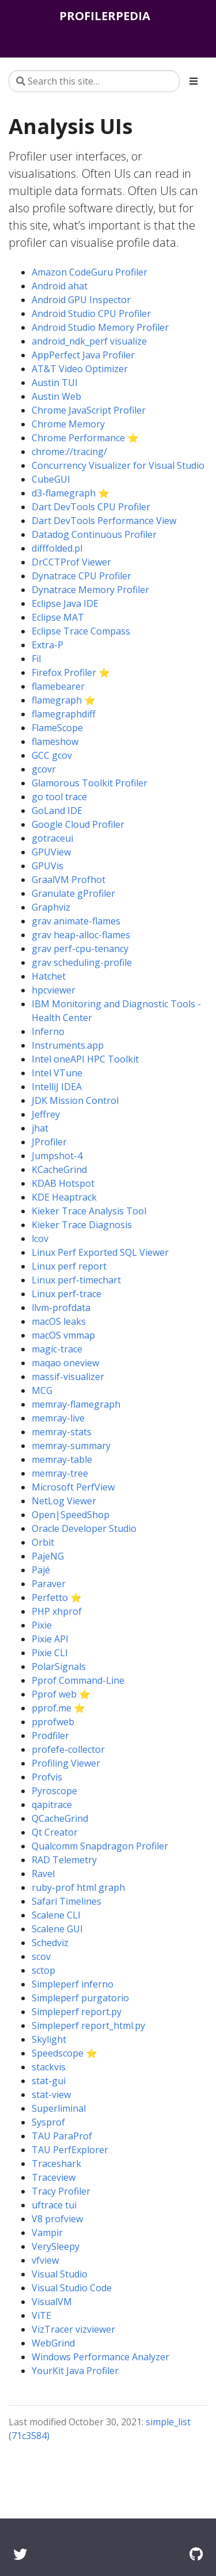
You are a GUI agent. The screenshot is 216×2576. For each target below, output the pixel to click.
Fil (36, 658)
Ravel (43, 1873)
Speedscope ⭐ (64, 2053)
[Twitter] (20, 2553)
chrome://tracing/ (69, 451)
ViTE (41, 2315)
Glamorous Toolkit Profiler (89, 783)
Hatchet (49, 976)
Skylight (49, 2039)
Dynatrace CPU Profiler (81, 576)
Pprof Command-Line (78, 1680)
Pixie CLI (50, 1652)
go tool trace (59, 796)
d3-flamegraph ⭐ (70, 493)
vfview (45, 2260)
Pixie (42, 1625)
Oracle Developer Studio (84, 1528)
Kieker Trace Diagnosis (82, 1224)
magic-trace (57, 1349)
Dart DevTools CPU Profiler (91, 506)
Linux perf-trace (66, 1293)
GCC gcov (52, 755)
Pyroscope (54, 1790)
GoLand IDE (57, 810)
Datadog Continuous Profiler (94, 534)
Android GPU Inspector (81, 299)
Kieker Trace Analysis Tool (89, 1211)
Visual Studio (60, 2274)
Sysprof (48, 2122)
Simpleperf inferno (72, 1984)
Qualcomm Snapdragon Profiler (100, 1846)
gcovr (44, 769)
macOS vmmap (63, 1335)
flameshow (55, 741)
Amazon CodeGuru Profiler (89, 272)
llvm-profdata (61, 1307)
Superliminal (59, 2108)
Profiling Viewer (66, 1763)
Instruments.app (68, 1045)
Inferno (48, 1031)
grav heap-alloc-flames (81, 934)
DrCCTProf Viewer (71, 562)
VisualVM (52, 2301)
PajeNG (48, 1556)
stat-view (51, 2094)
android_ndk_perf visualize (89, 341)
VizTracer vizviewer (73, 2329)
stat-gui (49, 2080)
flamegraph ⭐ (64, 700)
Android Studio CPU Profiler (91, 313)
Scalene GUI (57, 1929)
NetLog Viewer (64, 1501)
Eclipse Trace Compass (81, 631)
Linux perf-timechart (76, 1280)
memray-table (62, 1459)
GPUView (51, 852)
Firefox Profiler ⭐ (71, 672)
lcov (40, 1238)
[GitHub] (196, 2553)
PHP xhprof (57, 1611)
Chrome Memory (68, 424)
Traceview (53, 2177)
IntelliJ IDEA (57, 1086)
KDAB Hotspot (63, 1183)
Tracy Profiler (61, 2191)
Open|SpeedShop (70, 1514)
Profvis (47, 1777)
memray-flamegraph (76, 1404)
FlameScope (57, 727)
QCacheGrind (60, 1818)
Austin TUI (55, 382)
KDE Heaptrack (64, 1197)
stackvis (49, 2067)
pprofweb (53, 1721)
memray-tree (60, 1473)
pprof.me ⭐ (58, 1708)
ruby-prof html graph (78, 1887)
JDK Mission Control (75, 1100)
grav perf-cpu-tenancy (80, 948)
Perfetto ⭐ (57, 1597)
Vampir (47, 2232)
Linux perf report (69, 1266)
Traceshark (56, 2163)
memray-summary (71, 1445)
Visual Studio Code (72, 2287)
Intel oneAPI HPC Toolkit (85, 1059)
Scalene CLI (56, 1915)
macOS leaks (59, 1321)
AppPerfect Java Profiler (83, 355)
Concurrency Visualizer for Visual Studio (118, 465)
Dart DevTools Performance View (104, 520)
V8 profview (57, 2218)
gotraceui (52, 838)
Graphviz (51, 907)
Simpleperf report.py (77, 2011)
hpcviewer (53, 990)
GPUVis (47, 865)
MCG (42, 1390)
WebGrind (53, 2343)
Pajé (41, 1570)
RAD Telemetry (64, 1859)
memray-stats (62, 1431)
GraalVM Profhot (68, 879)
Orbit (43, 1542)
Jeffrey (46, 1114)
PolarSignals (59, 1666)
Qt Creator (55, 1832)
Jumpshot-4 (57, 1155)
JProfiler (49, 1142)
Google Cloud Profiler (78, 824)
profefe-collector (68, 1749)
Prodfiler (50, 1735)
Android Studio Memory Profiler (100, 327)
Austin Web (56, 396)
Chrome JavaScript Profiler (89, 410)
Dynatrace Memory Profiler (90, 589)
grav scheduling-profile (82, 962)
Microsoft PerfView (73, 1487)
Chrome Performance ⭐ (85, 437)
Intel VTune (57, 1073)
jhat (40, 1128)
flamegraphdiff (64, 714)
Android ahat (60, 286)
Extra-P (47, 645)
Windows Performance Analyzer (100, 2356)
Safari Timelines (66, 1901)
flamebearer (58, 686)
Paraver (49, 1583)
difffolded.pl (57, 548)
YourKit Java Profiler (75, 2370)
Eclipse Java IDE (65, 603)
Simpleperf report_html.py (88, 2025)
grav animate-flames (76, 921)
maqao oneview (65, 1362)
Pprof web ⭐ (61, 1694)
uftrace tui (54, 2205)
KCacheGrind (59, 1169)
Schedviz (50, 1942)
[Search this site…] (94, 81)
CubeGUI (51, 479)
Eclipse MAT (58, 617)
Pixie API (50, 1639)
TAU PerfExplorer (70, 2149)
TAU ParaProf (62, 2136)
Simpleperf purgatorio (80, 1998)
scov (41, 1956)
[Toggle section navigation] (193, 81)
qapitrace (52, 1804)
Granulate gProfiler (73, 893)
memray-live (58, 1418)
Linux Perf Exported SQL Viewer (100, 1252)
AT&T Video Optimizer (80, 368)
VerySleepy (55, 2246)
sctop (43, 1970)
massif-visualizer (68, 1376)
